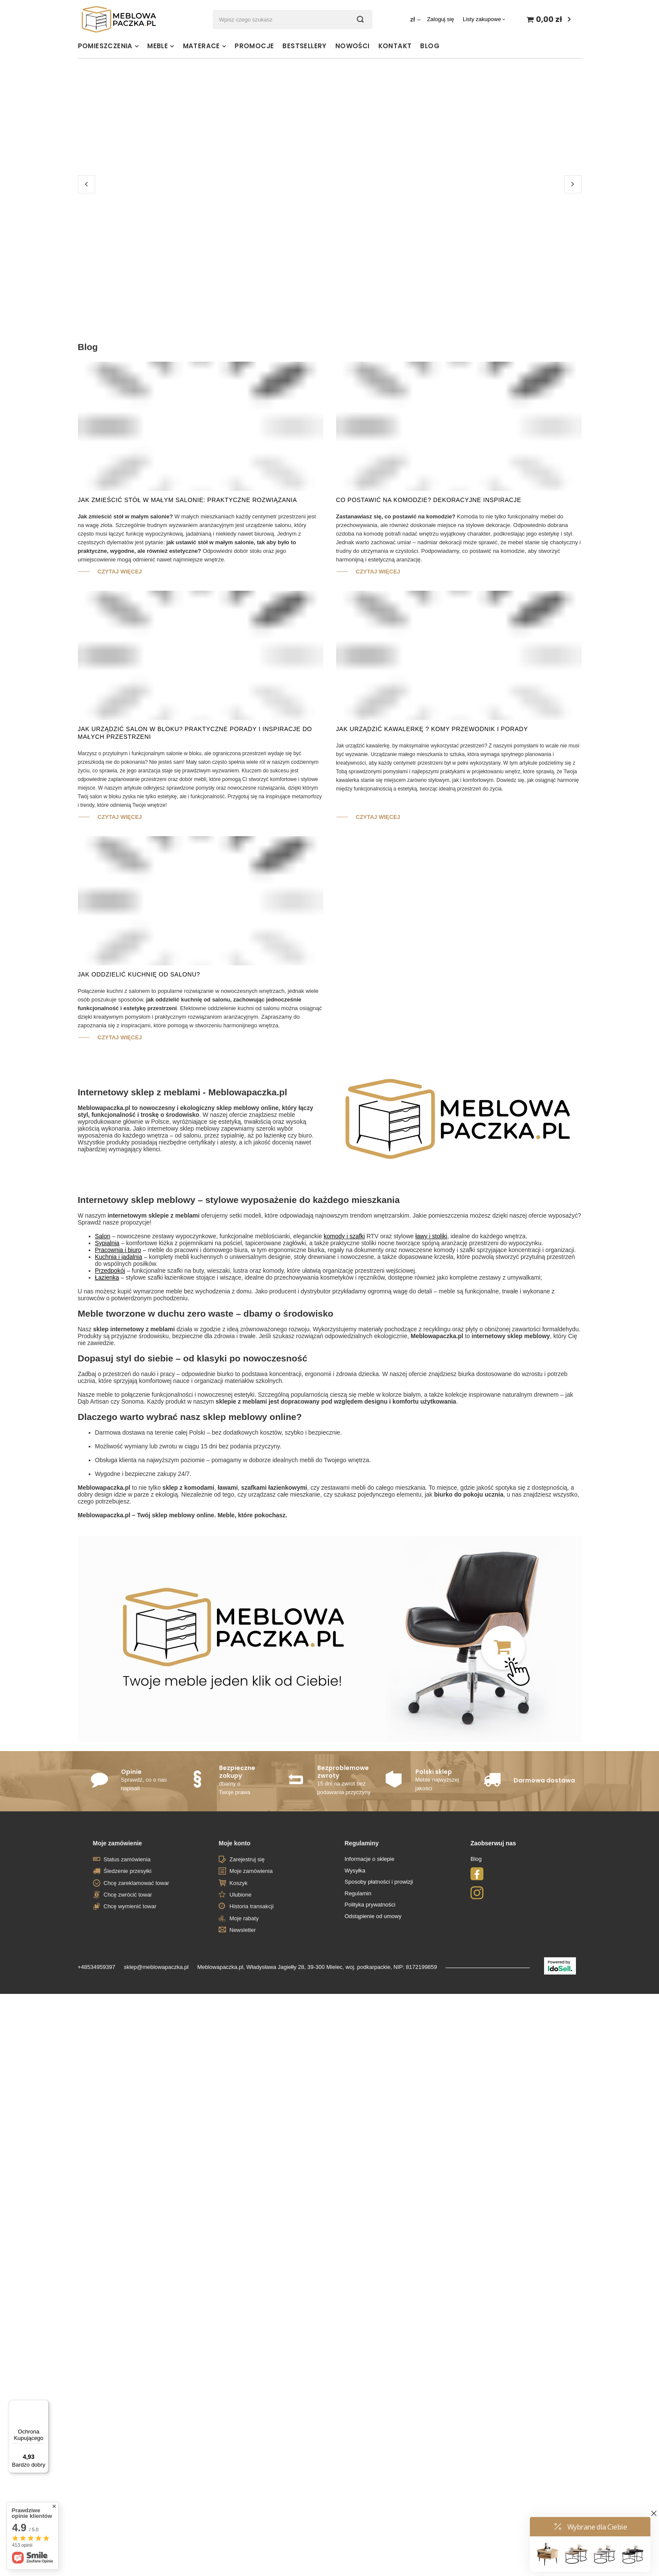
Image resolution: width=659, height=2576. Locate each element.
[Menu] (43, 2405)
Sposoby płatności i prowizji (379, 2007)
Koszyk (238, 2009)
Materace (201, 45)
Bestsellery (304, 45)
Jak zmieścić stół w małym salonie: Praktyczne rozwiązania (187, 625)
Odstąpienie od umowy (373, 2042)
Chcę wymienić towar (130, 2032)
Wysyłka (355, 1996)
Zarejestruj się (247, 1985)
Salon (103, 1361)
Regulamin (358, 2019)
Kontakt (395, 45)
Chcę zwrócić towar (128, 2020)
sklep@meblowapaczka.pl (156, 2092)
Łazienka (107, 1403)
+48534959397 (96, 2092)
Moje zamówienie (117, 1968)
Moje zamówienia (250, 1996)
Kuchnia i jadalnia (118, 1382)
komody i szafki (344, 1361)
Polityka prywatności (370, 2030)
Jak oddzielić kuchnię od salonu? (139, 1100)
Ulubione (240, 2020)
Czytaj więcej (120, 697)
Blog (429, 45)
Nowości (352, 45)
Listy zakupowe (482, 19)
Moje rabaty (244, 2044)
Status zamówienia (127, 1985)
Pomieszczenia (105, 45)
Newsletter (242, 2055)
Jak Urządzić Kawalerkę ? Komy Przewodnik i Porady (432, 854)
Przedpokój (110, 1396)
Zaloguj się (440, 19)
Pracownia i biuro (118, 1375)
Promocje (254, 45)
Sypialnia (107, 1368)
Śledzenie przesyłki (128, 1996)
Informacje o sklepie (370, 1984)
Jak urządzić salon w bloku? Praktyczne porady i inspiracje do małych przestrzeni (195, 858)
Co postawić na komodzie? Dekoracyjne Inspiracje (428, 625)
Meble (157, 45)
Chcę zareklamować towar (136, 2009)
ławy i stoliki (431, 1361)
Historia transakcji (251, 2032)
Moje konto (235, 1968)
